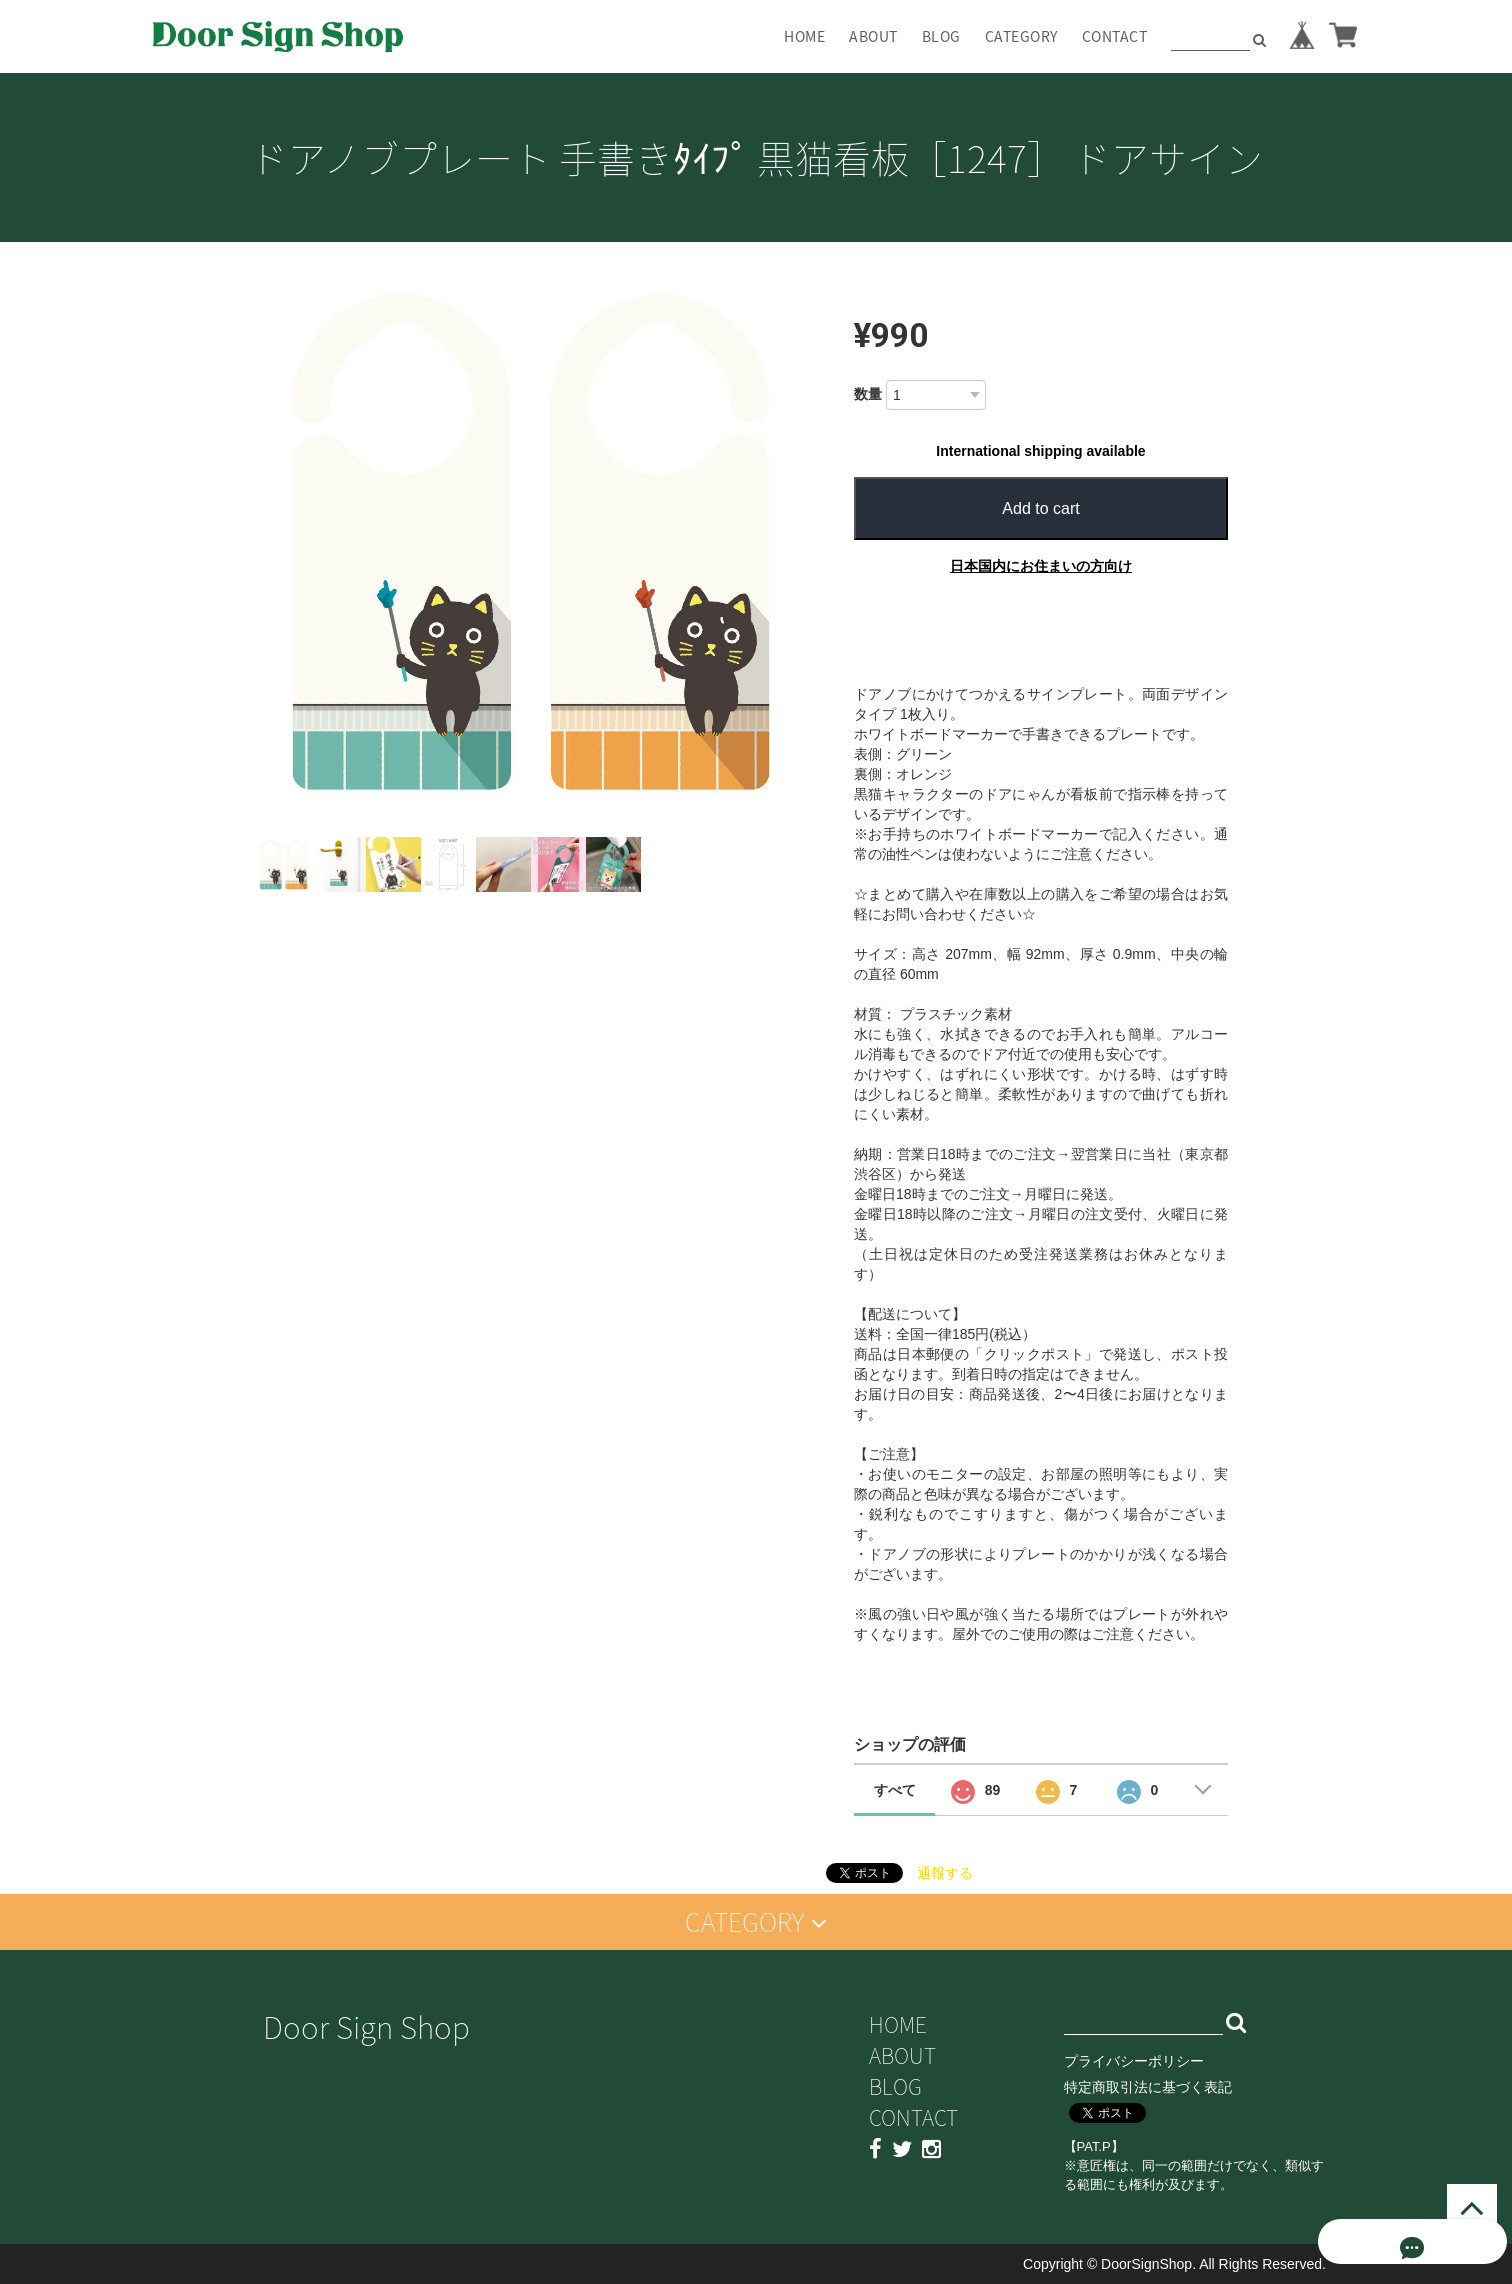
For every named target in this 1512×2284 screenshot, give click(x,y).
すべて (895, 1790)
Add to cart (1040, 508)
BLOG (941, 36)
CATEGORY (1021, 36)
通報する (945, 1873)
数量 (868, 394)
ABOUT (873, 36)
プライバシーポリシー (1134, 2061)
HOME (804, 36)
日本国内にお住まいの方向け (1041, 566)
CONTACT (1115, 36)
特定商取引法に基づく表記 (1148, 2087)
